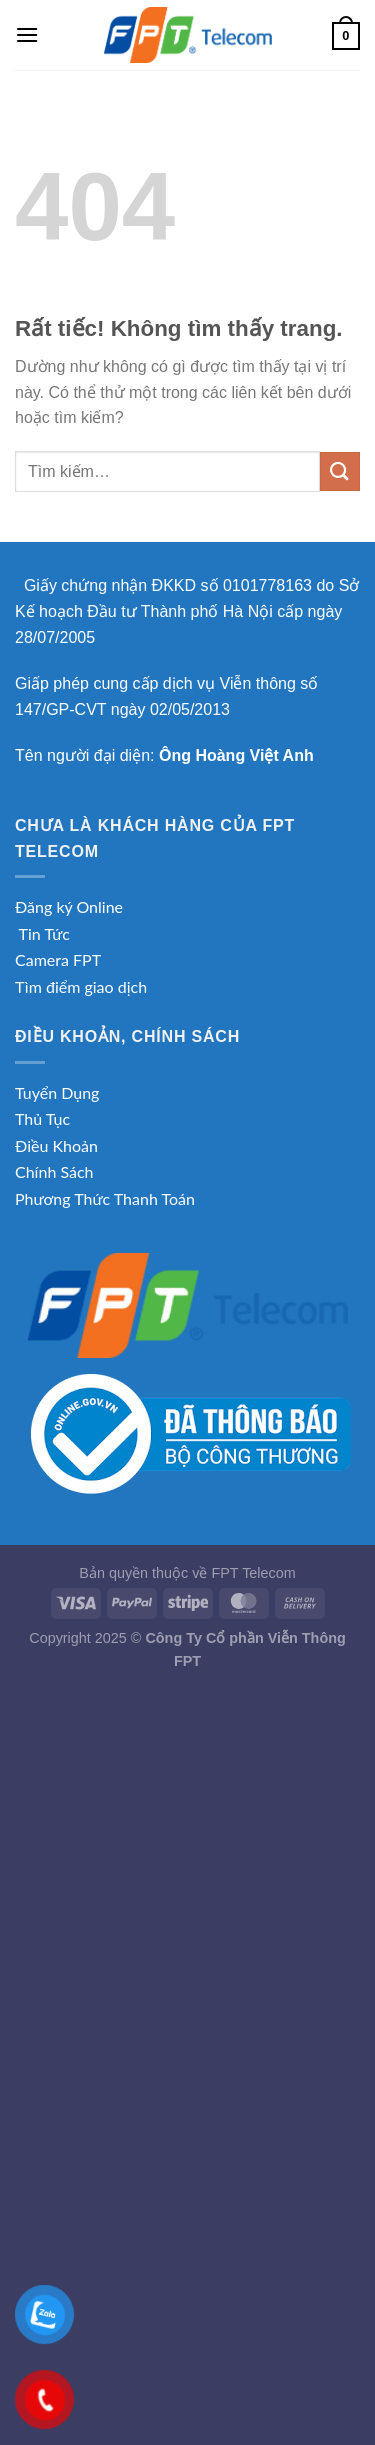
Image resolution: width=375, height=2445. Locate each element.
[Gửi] (340, 471)
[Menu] (27, 34)
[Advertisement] (187, 1875)
